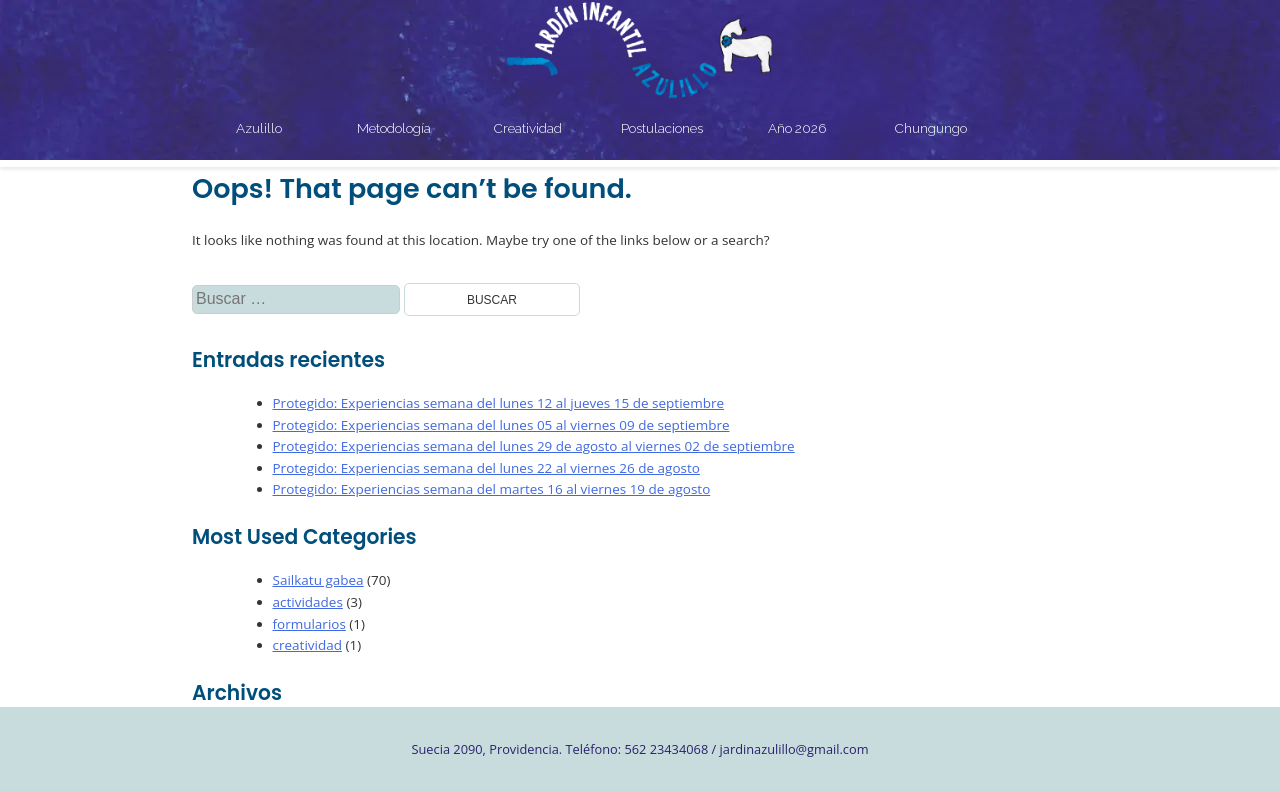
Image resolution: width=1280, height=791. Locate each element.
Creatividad (528, 128)
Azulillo (259, 128)
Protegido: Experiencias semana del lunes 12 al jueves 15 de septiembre (499, 403)
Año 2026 (797, 128)
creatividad (307, 645)
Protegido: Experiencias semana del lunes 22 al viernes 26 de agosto (486, 468)
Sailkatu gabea (318, 580)
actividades (308, 602)
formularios (309, 624)
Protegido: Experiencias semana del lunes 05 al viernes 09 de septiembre (501, 425)
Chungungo (931, 128)
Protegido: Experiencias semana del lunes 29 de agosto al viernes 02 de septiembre (534, 446)
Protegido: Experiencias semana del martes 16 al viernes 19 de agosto (492, 489)
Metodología (394, 128)
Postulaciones (662, 128)
